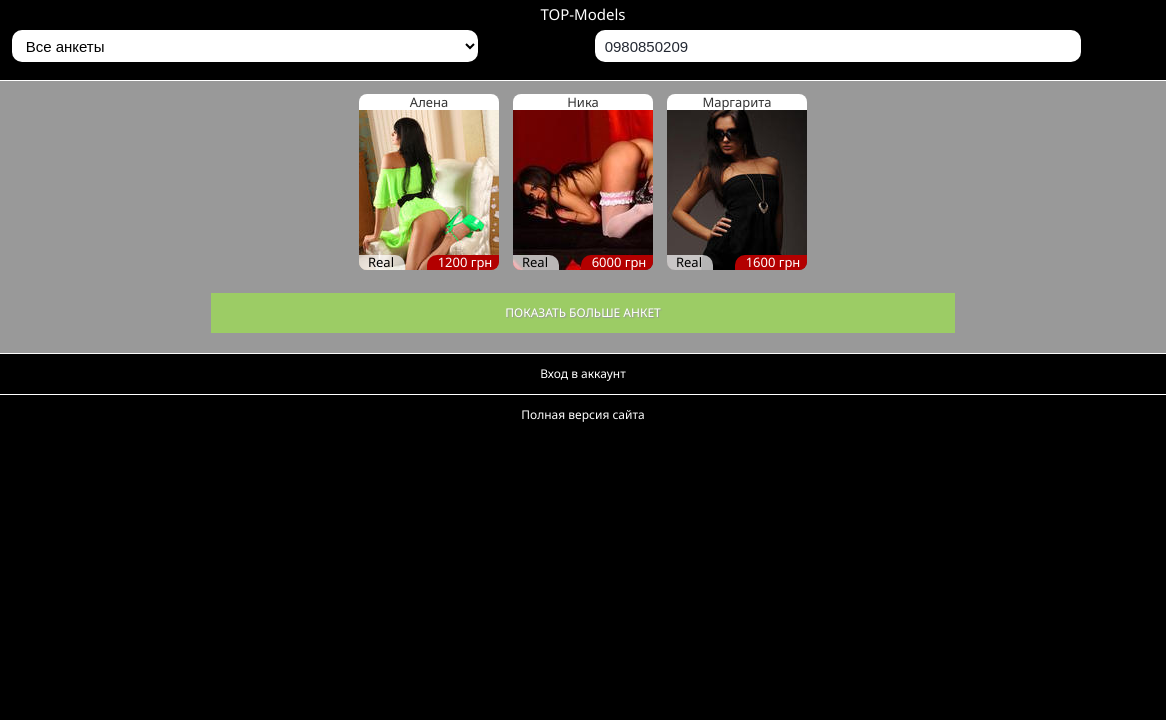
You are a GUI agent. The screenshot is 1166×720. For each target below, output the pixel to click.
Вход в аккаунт (583, 373)
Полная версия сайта (582, 414)
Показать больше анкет (583, 312)
